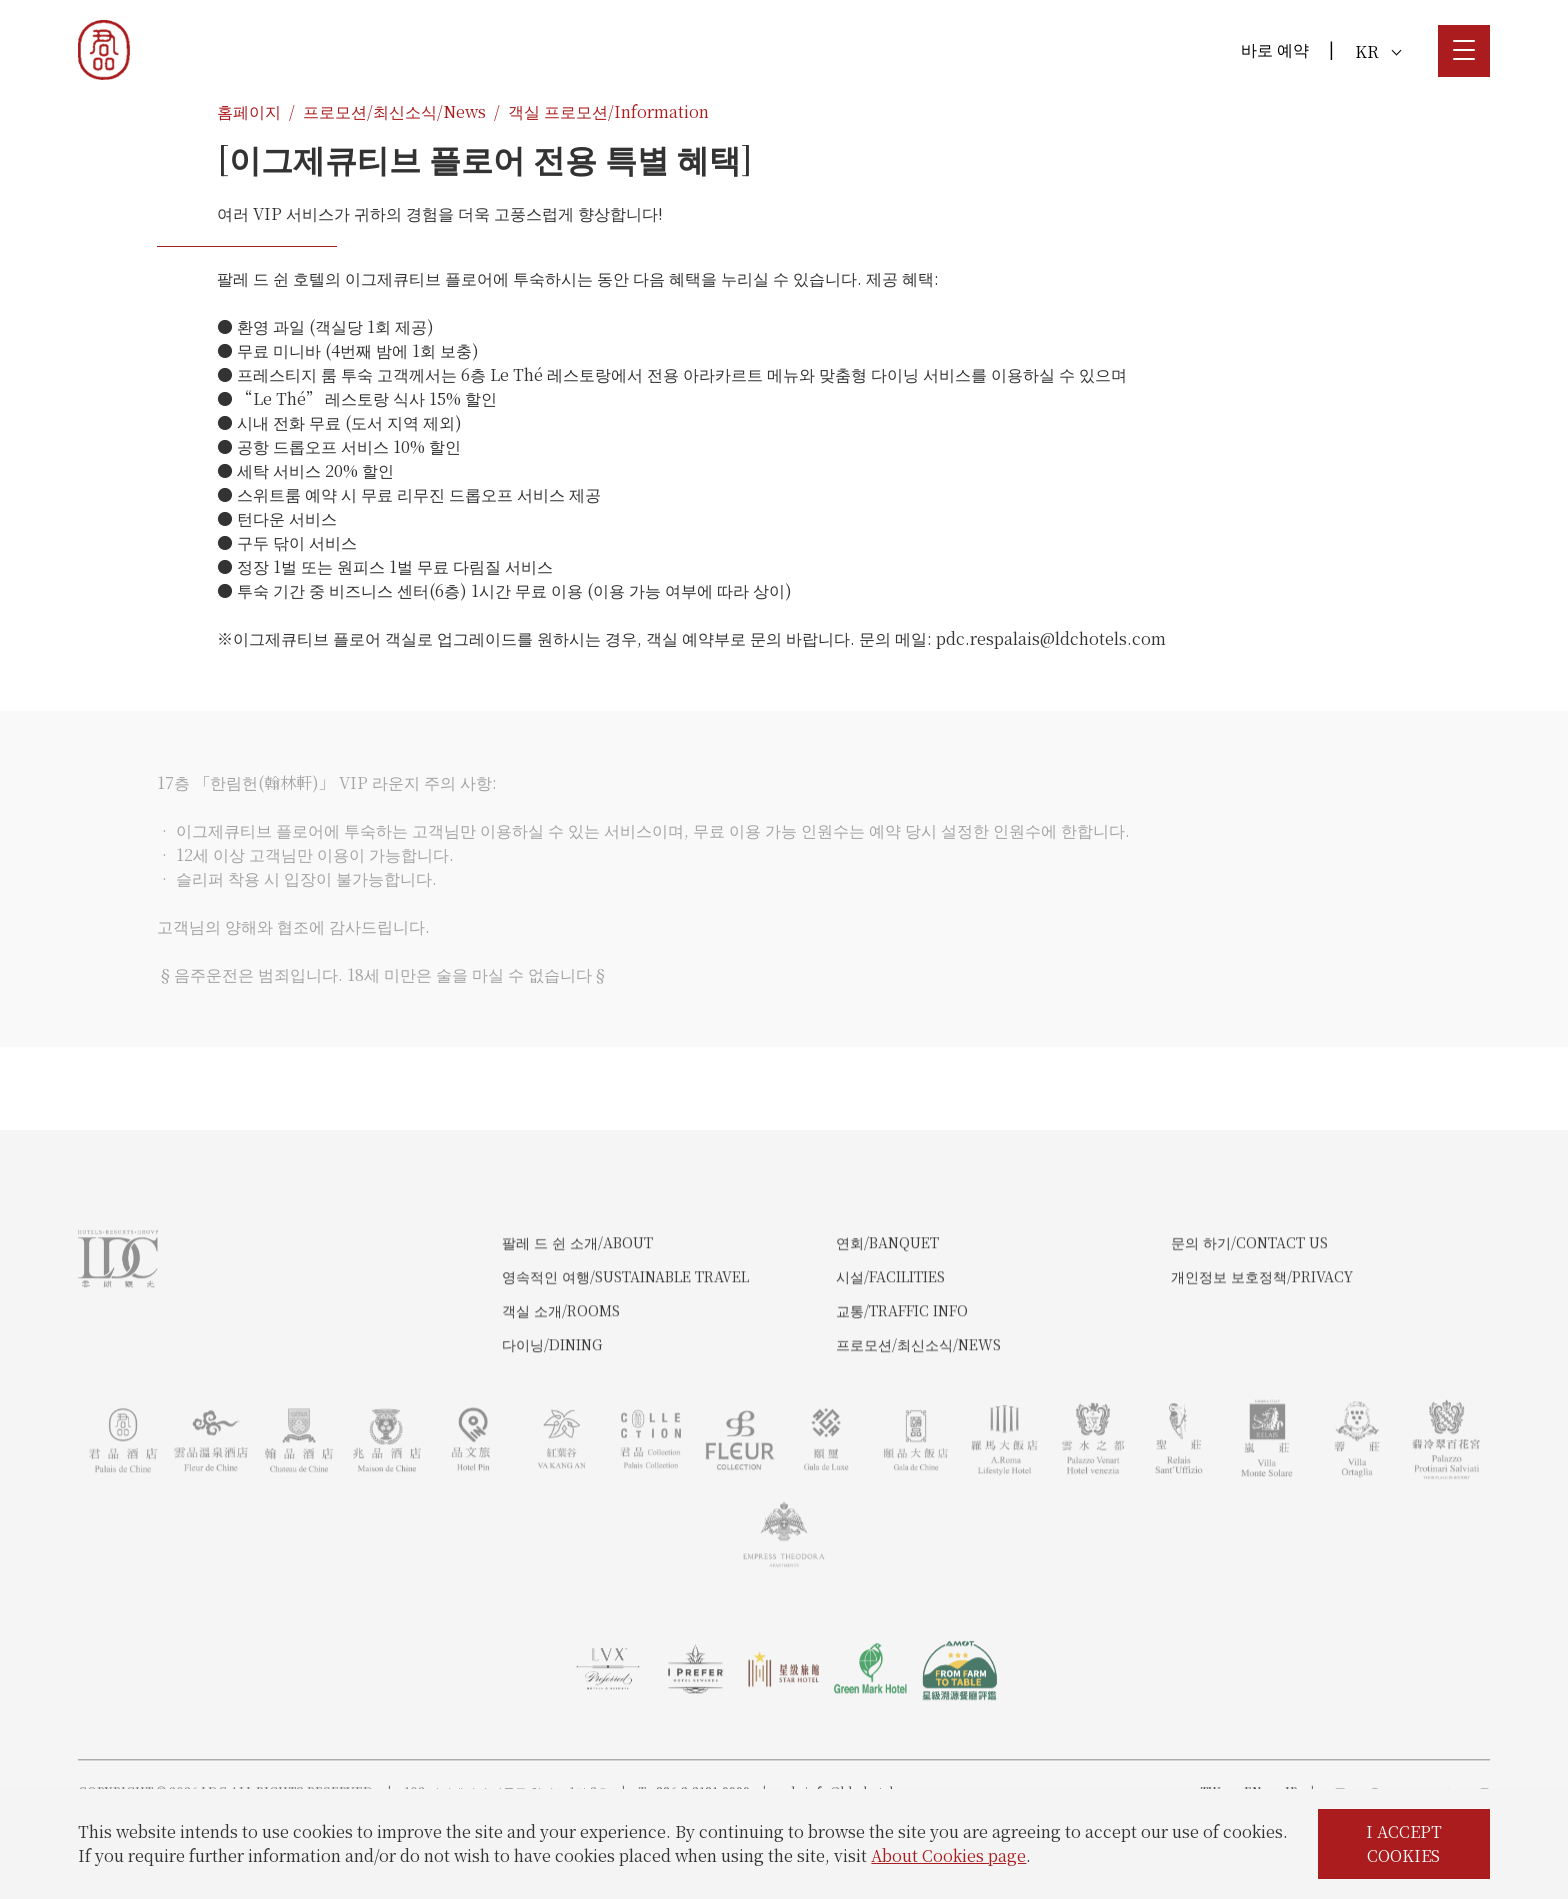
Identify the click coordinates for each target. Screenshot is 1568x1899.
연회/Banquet (887, 1317)
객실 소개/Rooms (561, 1385)
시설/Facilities (890, 1351)
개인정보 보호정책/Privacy (1262, 1351)
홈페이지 (249, 111)
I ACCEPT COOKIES (1404, 1843)
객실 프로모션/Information (608, 111)
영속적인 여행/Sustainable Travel (625, 1351)
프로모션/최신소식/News (394, 111)
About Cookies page (948, 1855)
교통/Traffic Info (902, 1385)
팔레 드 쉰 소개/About (577, 1317)
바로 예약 (1275, 49)
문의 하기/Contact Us (1249, 1317)
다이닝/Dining (552, 1419)
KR (1378, 51)
